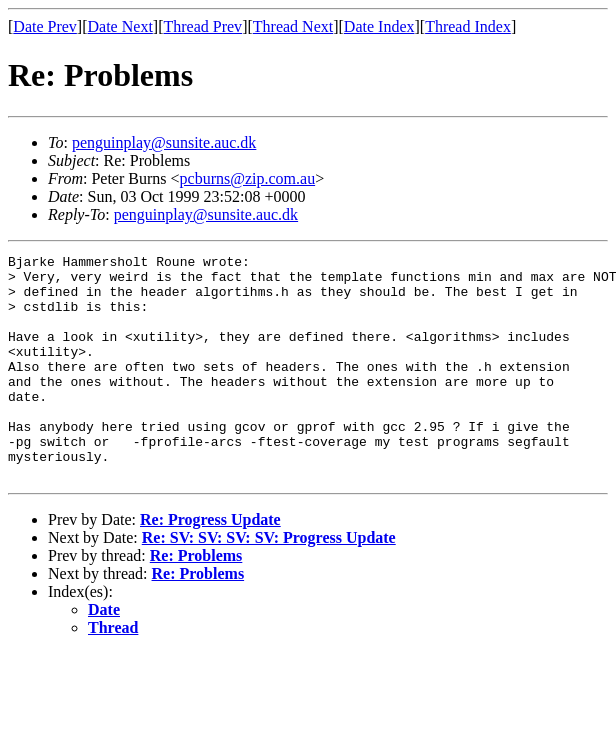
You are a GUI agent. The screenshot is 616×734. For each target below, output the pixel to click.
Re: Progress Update (210, 564)
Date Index (379, 26)
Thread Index (468, 26)
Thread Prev (202, 26)
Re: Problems (196, 600)
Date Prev (45, 26)
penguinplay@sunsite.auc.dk (164, 142)
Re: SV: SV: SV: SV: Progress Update (269, 582)
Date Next (120, 26)
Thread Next (293, 26)
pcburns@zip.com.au (248, 178)
